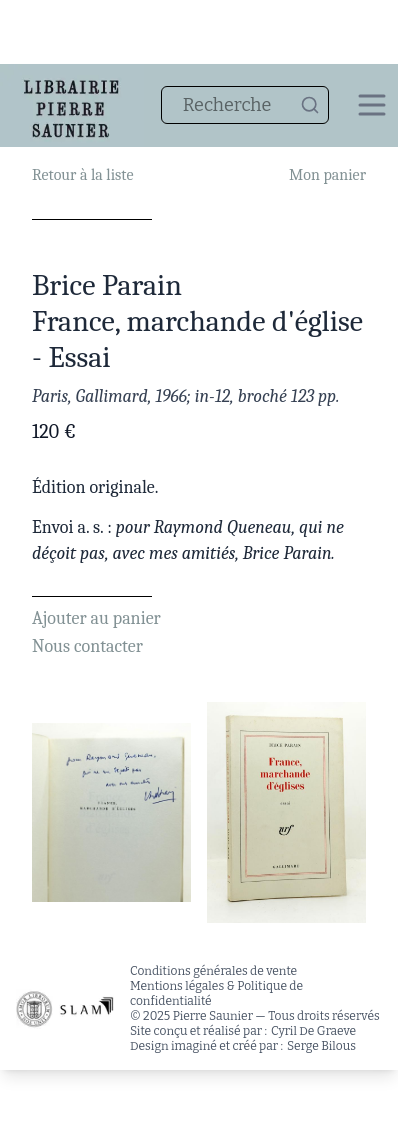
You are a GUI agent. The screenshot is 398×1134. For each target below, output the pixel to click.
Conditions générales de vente (213, 971)
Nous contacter (87, 646)
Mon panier (327, 175)
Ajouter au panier (96, 618)
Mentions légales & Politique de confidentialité (216, 993)
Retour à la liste (82, 175)
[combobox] (245, 105)
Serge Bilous (321, 1046)
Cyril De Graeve (313, 1031)
